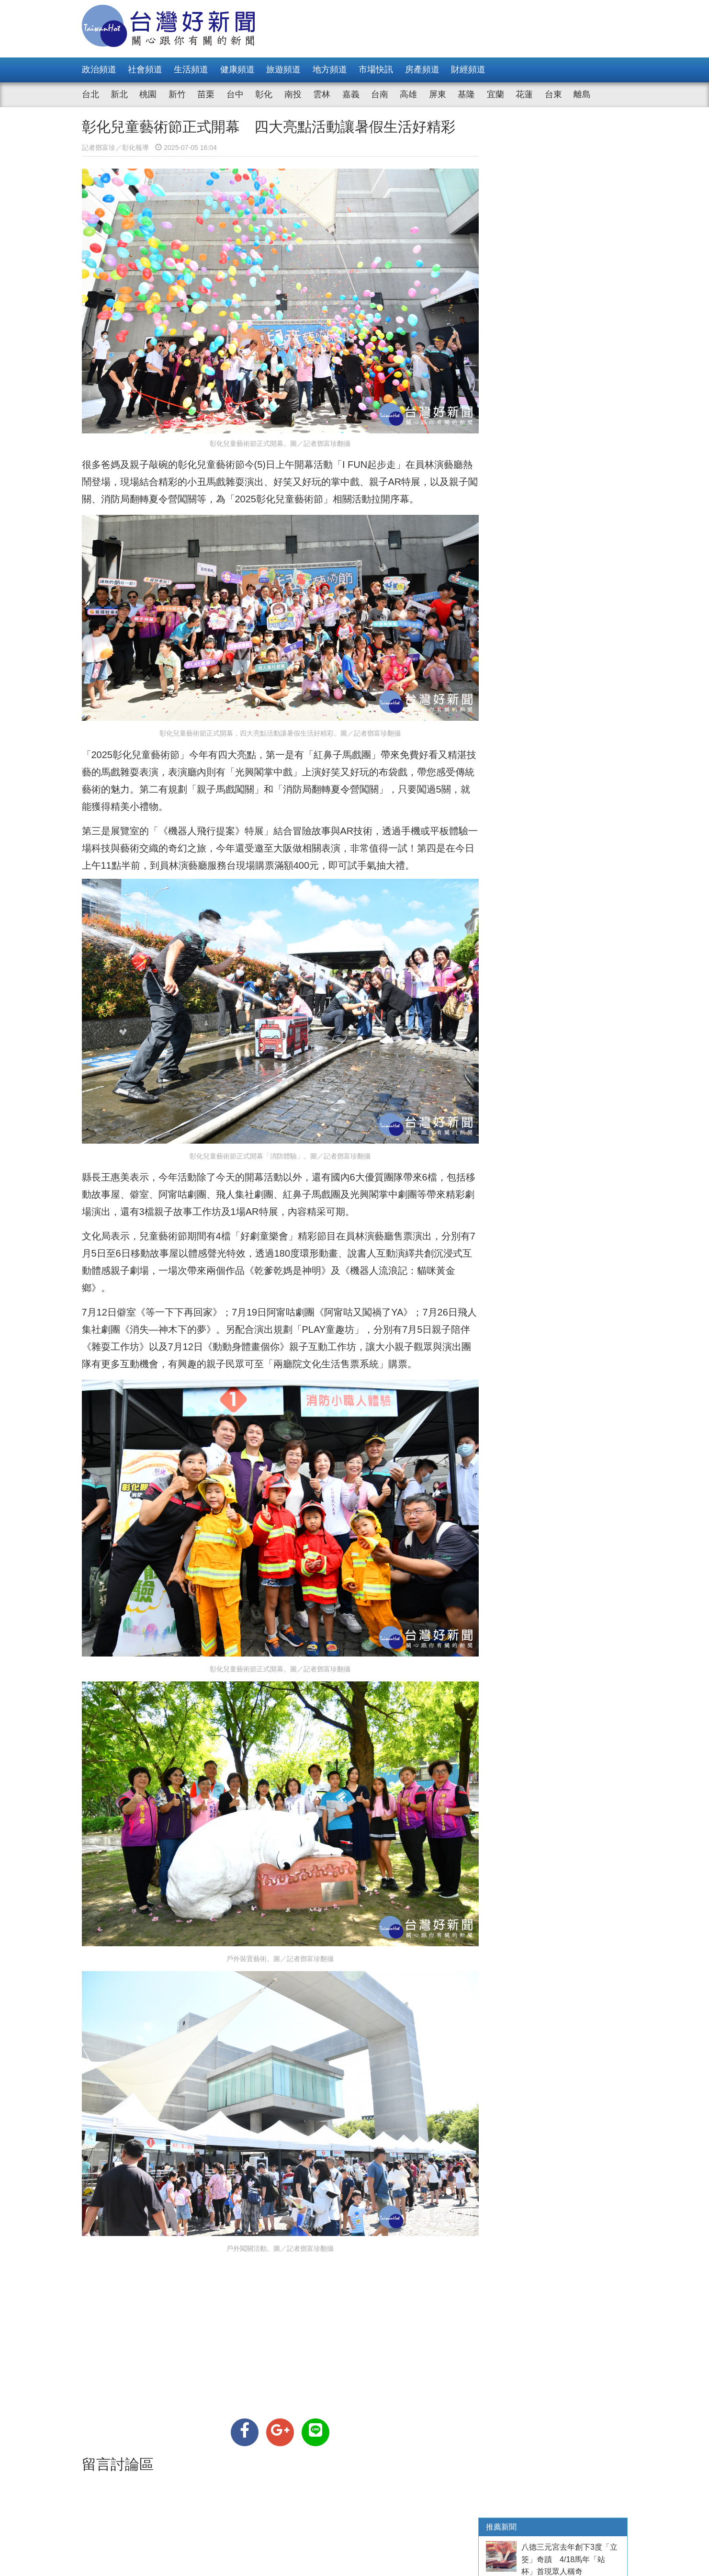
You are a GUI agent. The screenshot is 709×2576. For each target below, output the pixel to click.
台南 (379, 94)
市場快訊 (376, 69)
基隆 (466, 94)
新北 (119, 94)
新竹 (177, 94)
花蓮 (524, 94)
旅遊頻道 (283, 69)
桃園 (148, 94)
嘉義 (351, 94)
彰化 (263, 94)
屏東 (437, 94)
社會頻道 (145, 69)
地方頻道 (330, 69)
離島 (582, 94)
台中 (235, 94)
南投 (293, 94)
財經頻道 (468, 69)
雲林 (321, 94)
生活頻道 (191, 69)
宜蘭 (495, 94)
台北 (90, 94)
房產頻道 (422, 69)
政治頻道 (99, 69)
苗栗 (205, 94)
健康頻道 (237, 69)
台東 (553, 94)
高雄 (408, 94)
